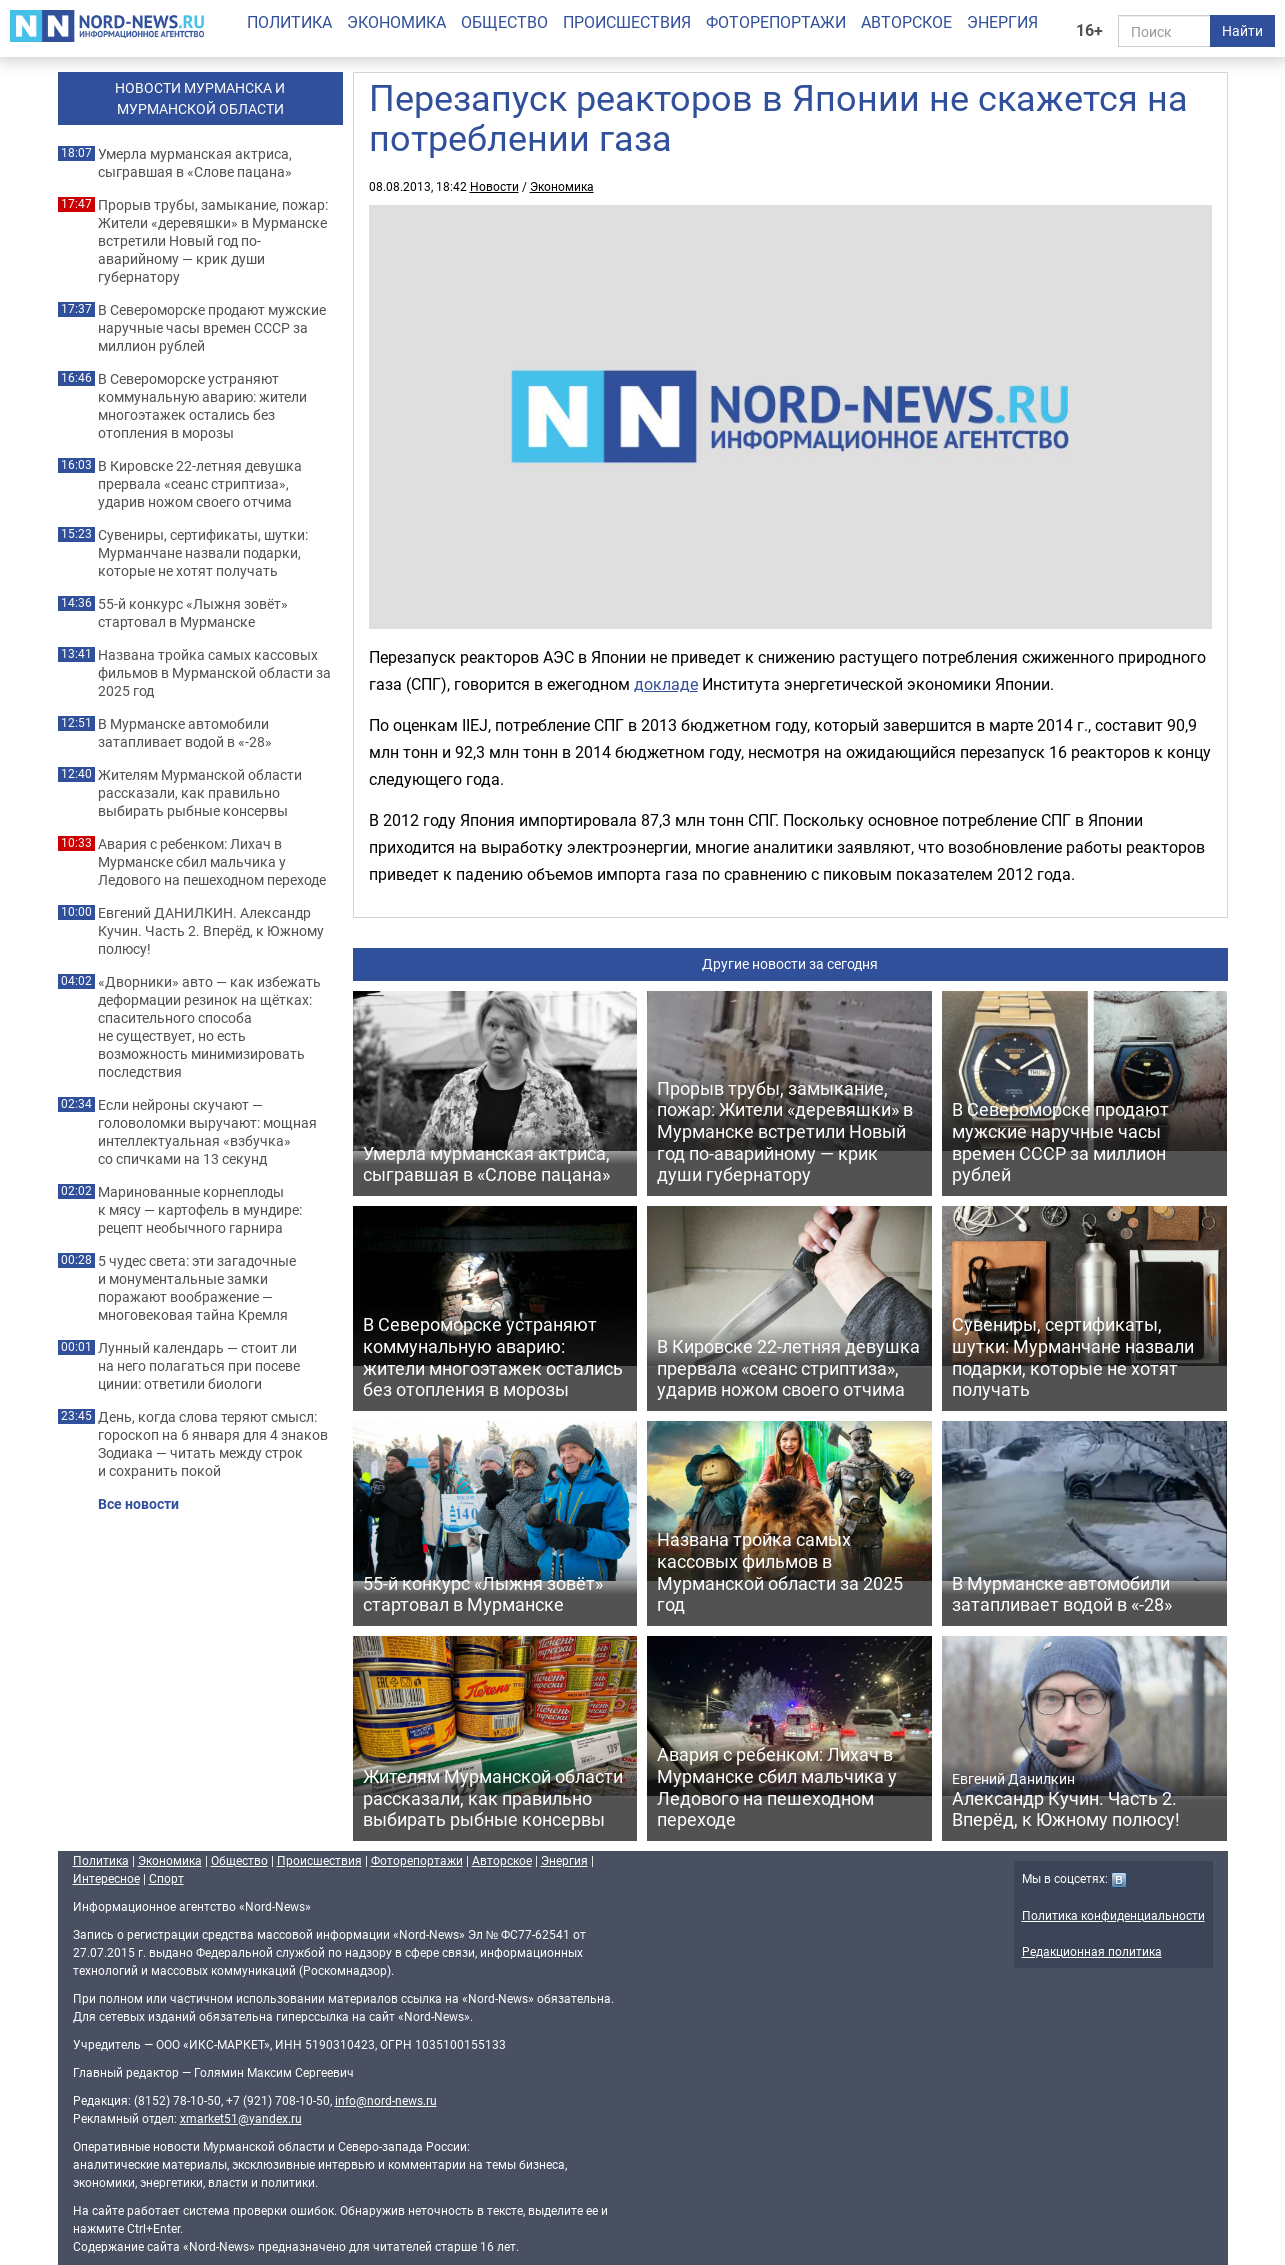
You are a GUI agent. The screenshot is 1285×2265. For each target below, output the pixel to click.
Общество (504, 22)
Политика (289, 22)
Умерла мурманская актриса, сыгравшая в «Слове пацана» (195, 163)
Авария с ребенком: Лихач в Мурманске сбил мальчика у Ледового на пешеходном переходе (212, 862)
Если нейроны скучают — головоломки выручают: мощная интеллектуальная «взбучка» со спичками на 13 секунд (207, 1132)
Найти (1242, 30)
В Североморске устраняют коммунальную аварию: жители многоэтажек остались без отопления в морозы (202, 406)
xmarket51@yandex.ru (241, 2118)
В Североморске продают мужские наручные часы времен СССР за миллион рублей (212, 328)
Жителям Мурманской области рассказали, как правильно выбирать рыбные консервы (200, 793)
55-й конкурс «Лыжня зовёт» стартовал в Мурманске (193, 613)
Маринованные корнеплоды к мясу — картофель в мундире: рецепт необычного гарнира (200, 1210)
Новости (494, 186)
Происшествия (627, 22)
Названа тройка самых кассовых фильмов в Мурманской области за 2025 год (214, 673)
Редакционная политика (1092, 1951)
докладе (666, 684)
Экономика (396, 22)
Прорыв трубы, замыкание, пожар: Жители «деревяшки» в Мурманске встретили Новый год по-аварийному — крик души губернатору (213, 241)
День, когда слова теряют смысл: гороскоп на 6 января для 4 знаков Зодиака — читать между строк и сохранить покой (213, 1444)
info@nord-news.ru (386, 2100)
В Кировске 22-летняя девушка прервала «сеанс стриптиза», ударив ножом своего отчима (200, 484)
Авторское (906, 22)
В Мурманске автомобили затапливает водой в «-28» (185, 733)
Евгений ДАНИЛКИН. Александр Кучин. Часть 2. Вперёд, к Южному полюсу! (211, 931)
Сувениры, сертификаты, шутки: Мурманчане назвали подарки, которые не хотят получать (203, 553)
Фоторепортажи (776, 22)
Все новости (138, 1504)
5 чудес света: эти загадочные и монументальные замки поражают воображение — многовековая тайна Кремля (197, 1288)
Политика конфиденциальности (1113, 1915)
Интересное (106, 1878)
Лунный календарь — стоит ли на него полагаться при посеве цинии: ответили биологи (199, 1366)
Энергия (1002, 22)
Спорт (166, 1878)
